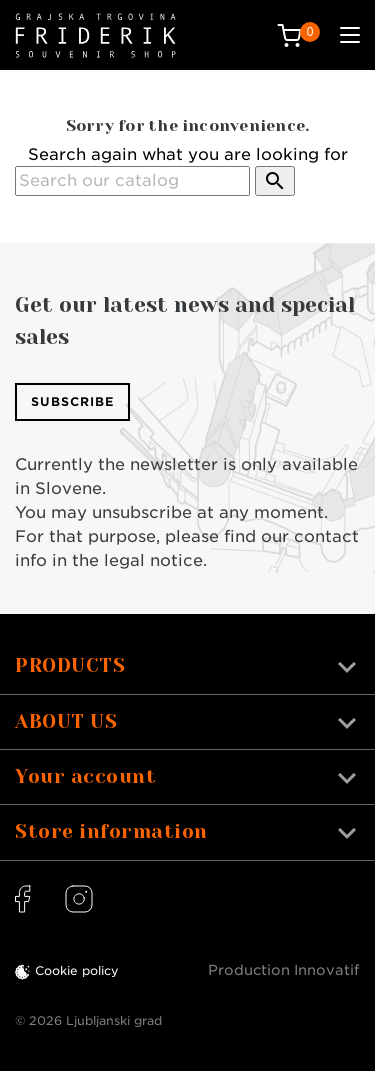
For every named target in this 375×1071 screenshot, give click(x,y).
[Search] (132, 181)
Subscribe (72, 401)
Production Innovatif (284, 970)
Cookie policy (77, 970)
